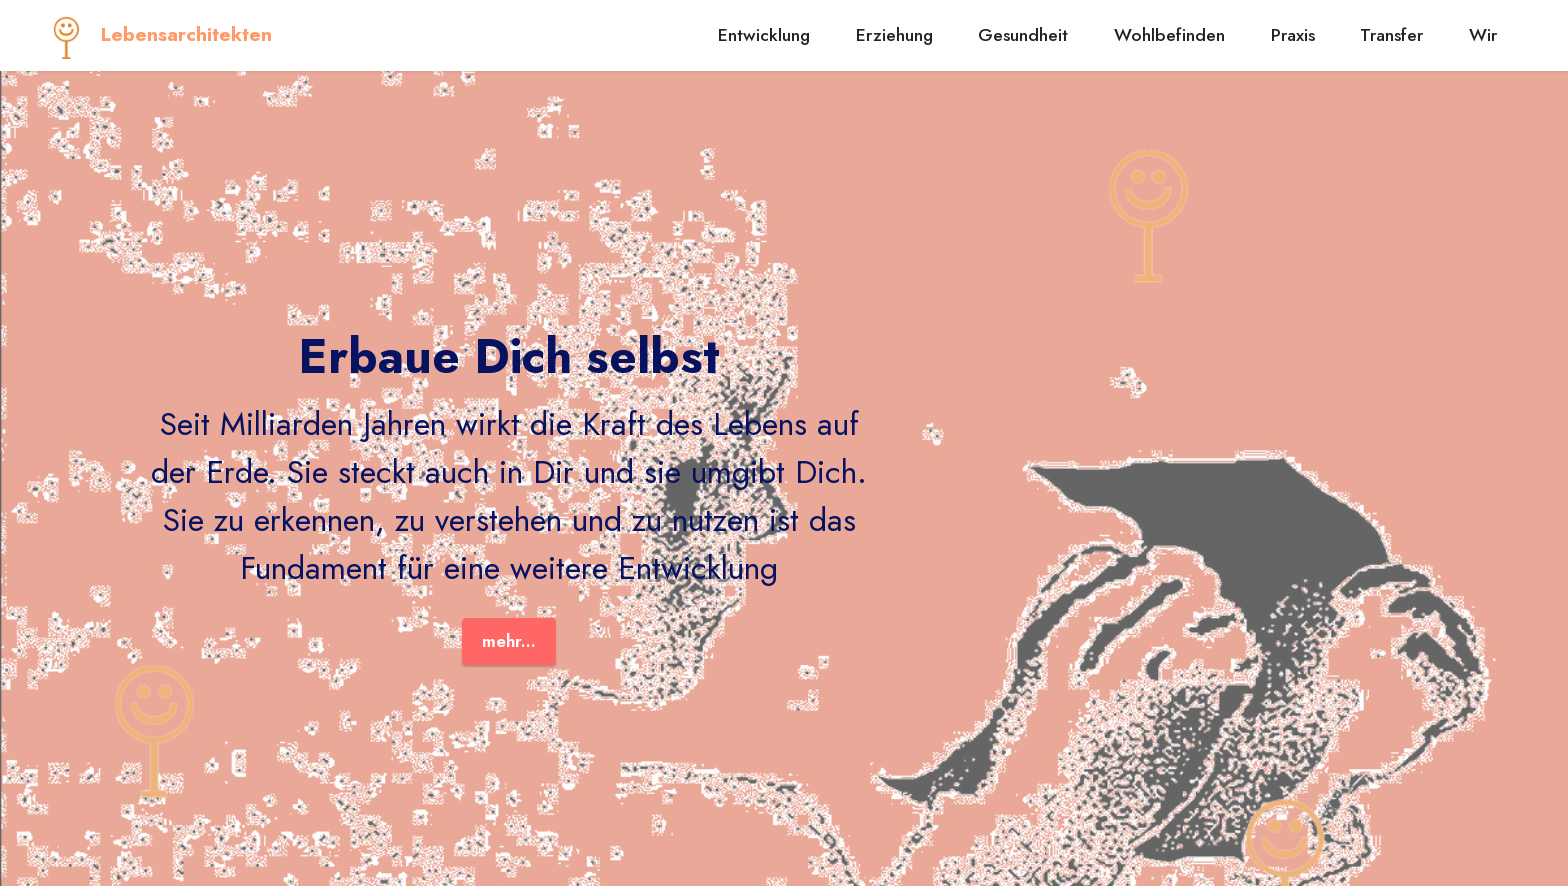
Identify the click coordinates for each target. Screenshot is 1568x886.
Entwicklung (764, 35)
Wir (1483, 35)
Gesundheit (1023, 35)
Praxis (1293, 35)
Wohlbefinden (1169, 35)
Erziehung (894, 35)
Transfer (1391, 35)
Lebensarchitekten (186, 34)
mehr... (509, 641)
